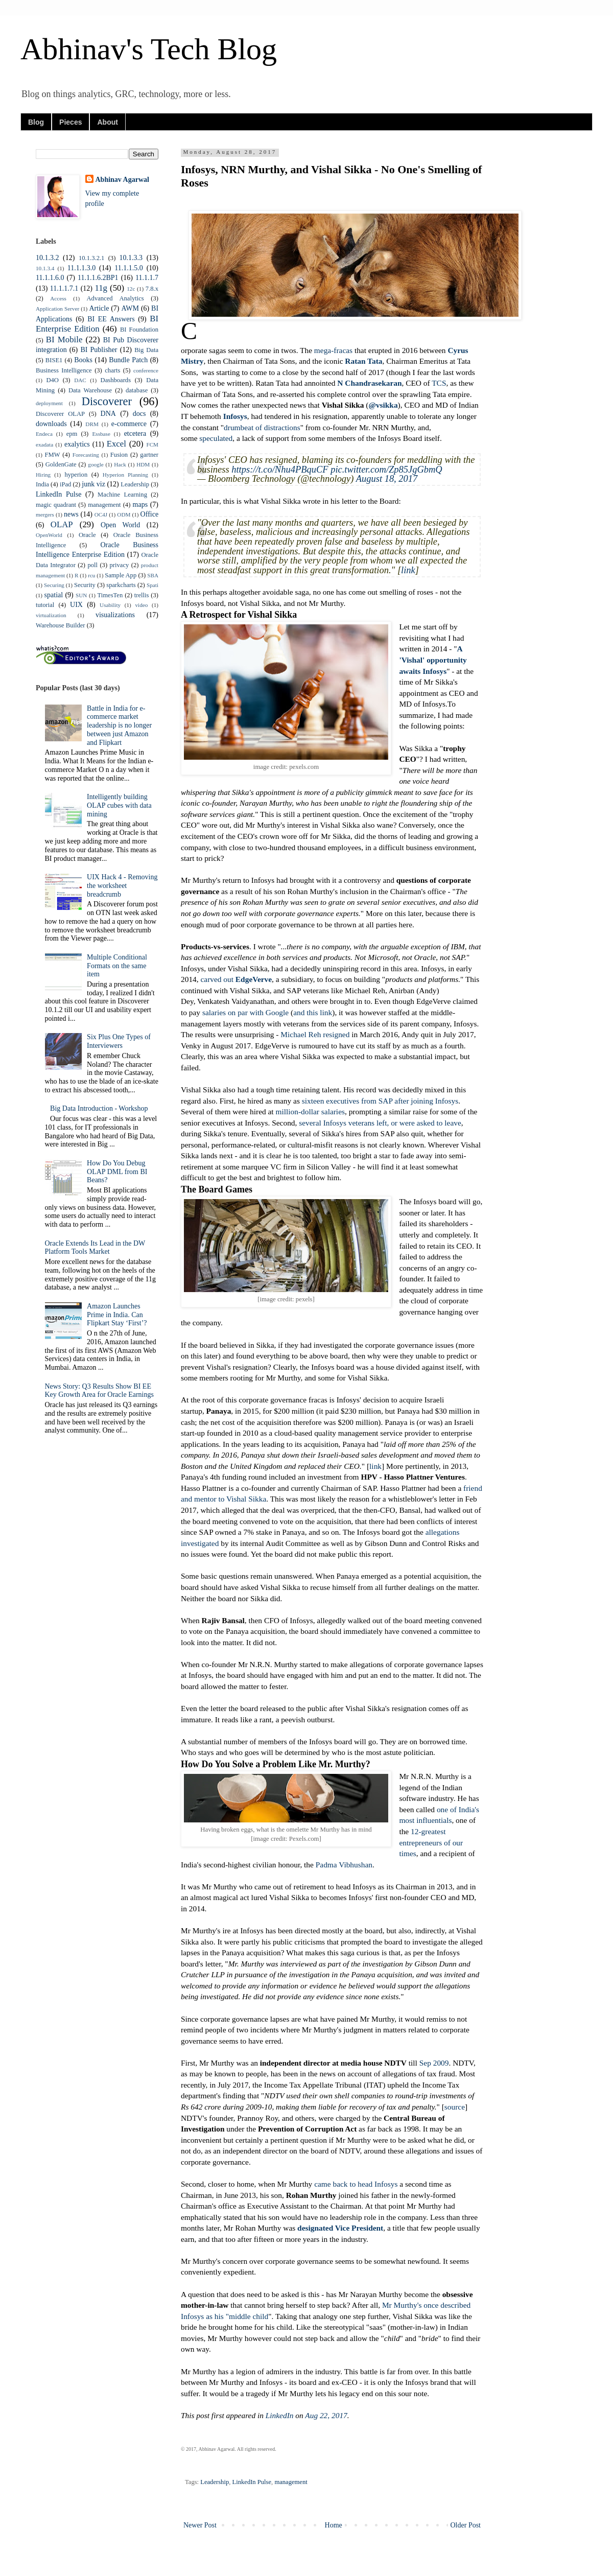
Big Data (146, 350)
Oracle (87, 534)
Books (83, 360)
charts (112, 370)
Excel (116, 444)
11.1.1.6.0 (50, 278)
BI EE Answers (111, 319)
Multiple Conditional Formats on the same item (117, 965)
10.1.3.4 (45, 268)
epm (72, 433)
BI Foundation (139, 329)
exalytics (77, 444)
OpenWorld (49, 535)
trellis (141, 595)
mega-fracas (333, 350)
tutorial (45, 604)
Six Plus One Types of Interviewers (119, 1041)
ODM (123, 514)
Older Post (466, 2525)
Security (85, 585)
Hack (120, 464)
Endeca (44, 434)
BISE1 (54, 360)
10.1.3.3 (131, 258)
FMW (52, 454)
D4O (52, 380)
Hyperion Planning (125, 475)
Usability (110, 605)
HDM (143, 464)
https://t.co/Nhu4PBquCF (279, 469)
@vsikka (382, 405)
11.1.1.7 (146, 278)
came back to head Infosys (355, 2184)
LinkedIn (280, 2415)
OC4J (101, 514)
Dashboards (116, 380)
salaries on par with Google (245, 1012)
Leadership (214, 2482)
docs (139, 413)
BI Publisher (98, 350)
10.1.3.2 (47, 258)
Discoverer (107, 401)
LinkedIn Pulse (252, 2482)
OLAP (62, 524)
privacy (119, 565)
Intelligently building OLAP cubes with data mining (119, 805)
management (290, 2482)
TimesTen (110, 595)
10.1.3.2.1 (91, 258)
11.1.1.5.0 (128, 268)
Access (58, 298)
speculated (215, 438)
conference (145, 370)
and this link (312, 1012)
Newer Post (200, 2525)
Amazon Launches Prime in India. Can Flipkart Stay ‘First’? (117, 1314)
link (408, 570)
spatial (53, 595)
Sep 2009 (434, 2062)
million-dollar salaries (310, 1111)
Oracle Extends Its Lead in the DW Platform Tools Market (95, 1247)
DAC (80, 380)
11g (101, 288)
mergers (45, 514)
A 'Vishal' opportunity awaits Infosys (432, 659)
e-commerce (129, 424)
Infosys (235, 416)
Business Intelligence (64, 370)
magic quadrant (56, 504)
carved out (236, 979)
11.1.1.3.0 (81, 268)
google (95, 464)
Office (149, 514)
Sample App (120, 575)
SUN (81, 595)
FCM (152, 444)
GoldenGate (61, 464)
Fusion (119, 454)
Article (99, 308)
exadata (44, 444)
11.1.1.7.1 (64, 288)
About (107, 122)
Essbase (101, 434)
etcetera (135, 433)
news (71, 514)
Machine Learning (122, 494)
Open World (120, 525)
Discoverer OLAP (60, 413)
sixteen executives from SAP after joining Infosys (380, 1100)
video (141, 605)
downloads (51, 424)
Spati (152, 585)
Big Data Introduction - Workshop (99, 1108)
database (137, 390)
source (454, 2106)
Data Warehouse (90, 390)
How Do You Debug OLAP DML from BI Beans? (117, 1171)
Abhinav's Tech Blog (148, 49)
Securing (54, 585)
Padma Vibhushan (344, 1864)
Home (333, 2525)
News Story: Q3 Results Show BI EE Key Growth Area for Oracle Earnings (99, 1391)
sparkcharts (120, 585)
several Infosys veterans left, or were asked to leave (380, 1122)
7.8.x (152, 288)
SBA (152, 575)
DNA (108, 413)
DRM (92, 424)
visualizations (115, 615)
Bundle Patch (128, 360)
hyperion (75, 474)
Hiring (43, 475)
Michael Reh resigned (314, 1034)
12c (131, 289)
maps (140, 504)
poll (92, 565)
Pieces (70, 122)
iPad (65, 484)
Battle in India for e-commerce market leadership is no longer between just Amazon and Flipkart (119, 725)
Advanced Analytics (115, 298)
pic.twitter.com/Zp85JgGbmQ (386, 469)
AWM (130, 308)
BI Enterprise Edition (97, 324)
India (42, 484)
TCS (439, 383)
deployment (49, 403)
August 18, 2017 (387, 479)
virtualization (51, 615)
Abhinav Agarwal (122, 179)
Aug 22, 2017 (326, 2415)
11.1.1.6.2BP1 (98, 278)
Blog (36, 122)
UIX (76, 604)
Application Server (57, 309)
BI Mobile (64, 339)
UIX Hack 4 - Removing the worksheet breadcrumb (122, 885)
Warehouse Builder (60, 625)
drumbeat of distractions (262, 427)
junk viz (93, 484)
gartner (149, 454)
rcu (91, 575)
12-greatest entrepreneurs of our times (431, 1842)
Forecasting (86, 455)
